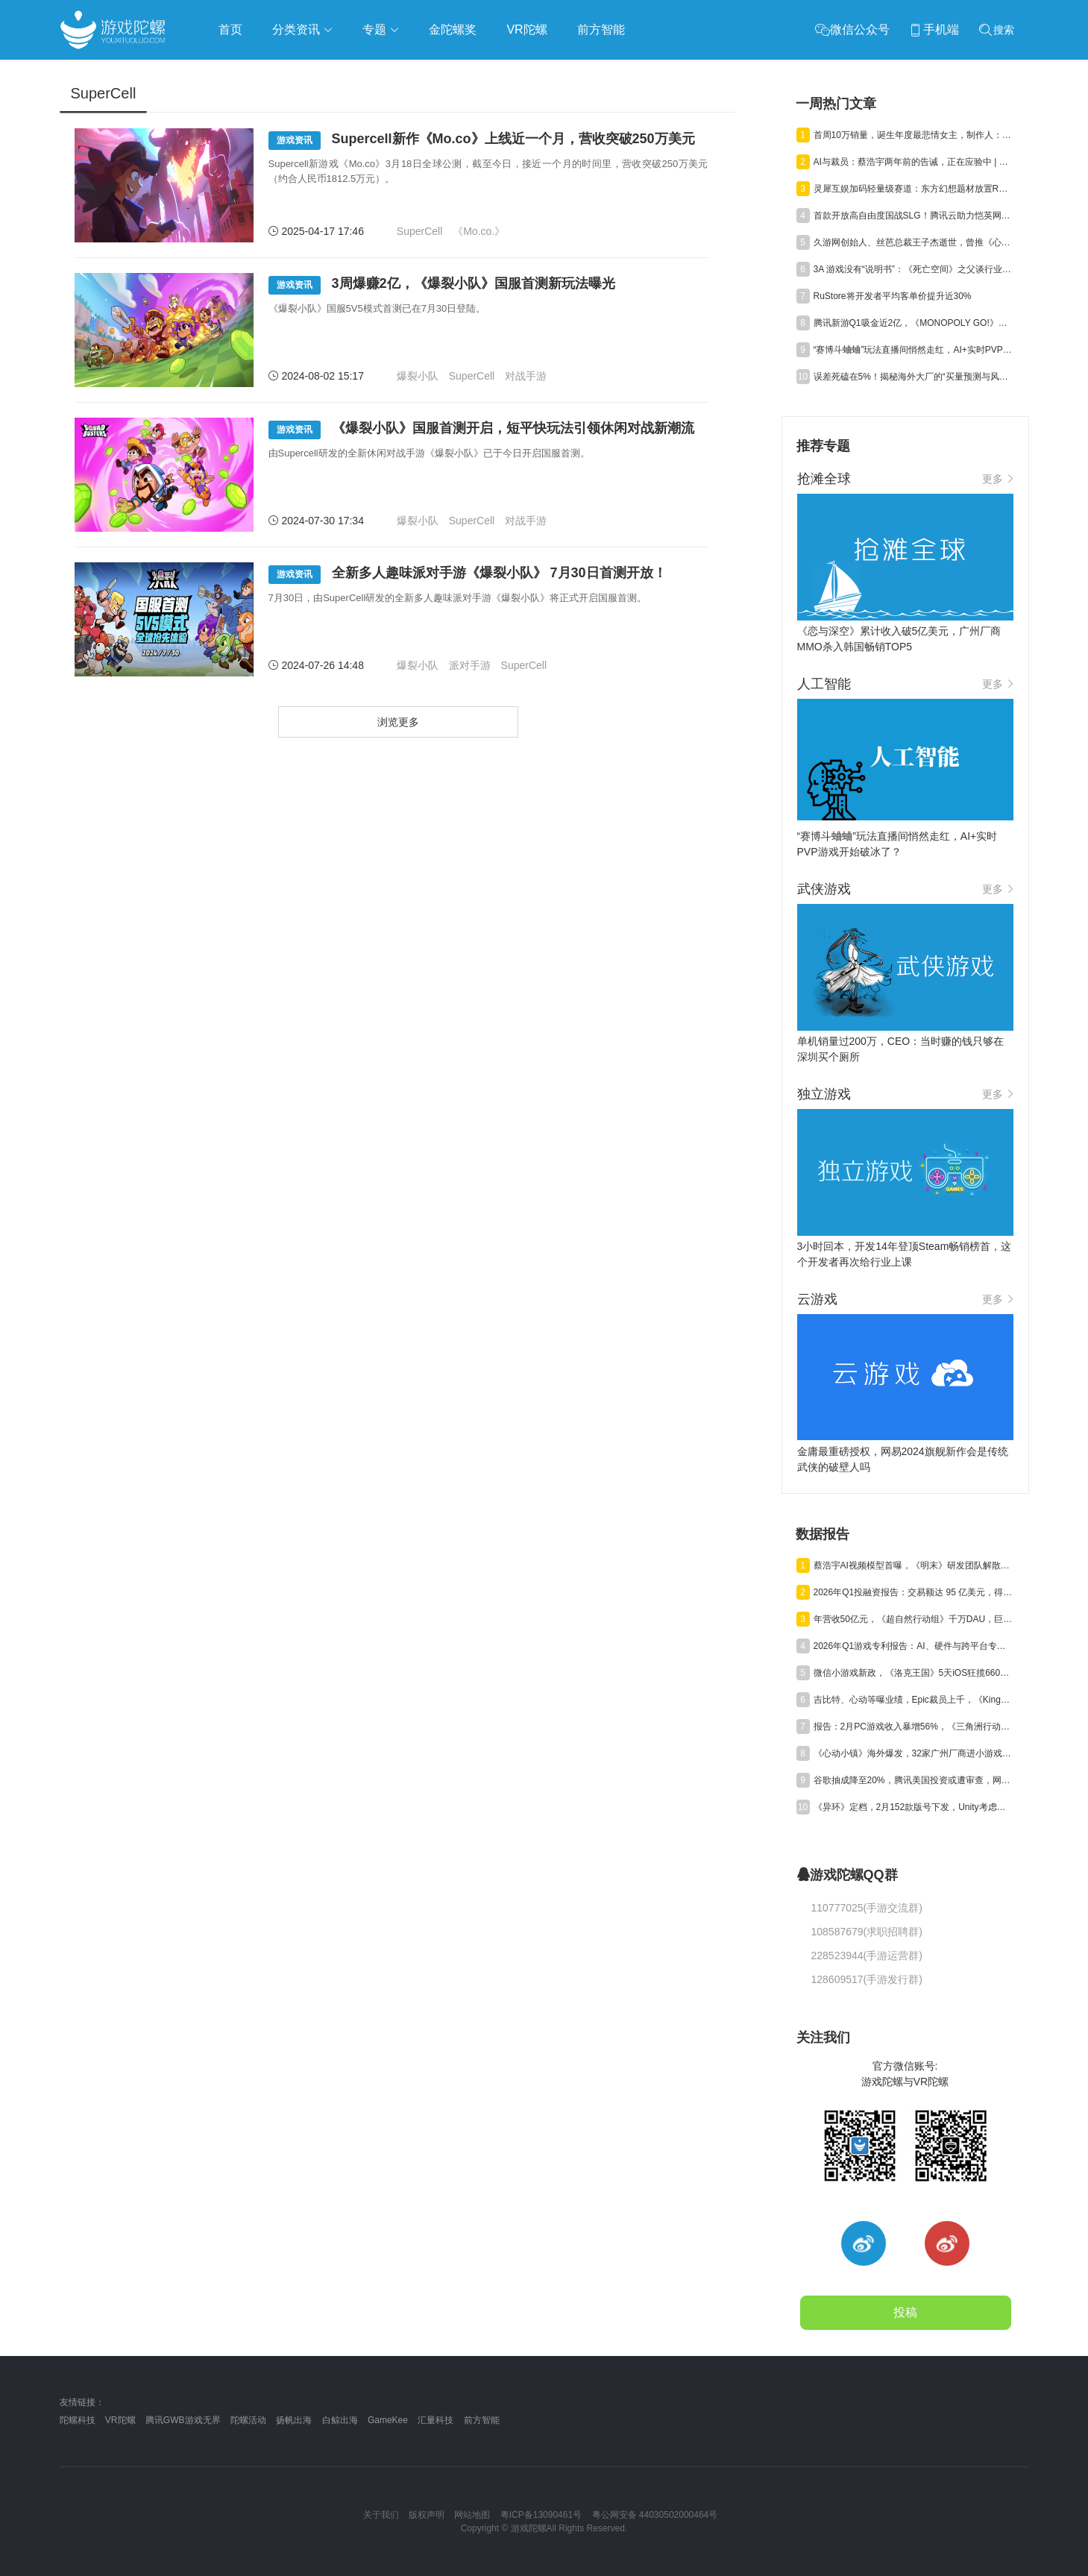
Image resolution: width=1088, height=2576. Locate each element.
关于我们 (381, 2515)
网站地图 (472, 2515)
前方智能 (482, 2420)
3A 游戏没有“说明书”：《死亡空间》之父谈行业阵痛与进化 (913, 269)
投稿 (905, 2312)
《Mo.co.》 (479, 231)
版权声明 (426, 2515)
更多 (997, 479)
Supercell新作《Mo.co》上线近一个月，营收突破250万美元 (481, 140)
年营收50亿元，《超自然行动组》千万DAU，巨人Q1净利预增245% (913, 1619)
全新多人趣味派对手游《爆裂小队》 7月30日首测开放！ (467, 574)
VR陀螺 (120, 2420)
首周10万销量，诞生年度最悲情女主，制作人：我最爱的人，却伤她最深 (913, 135)
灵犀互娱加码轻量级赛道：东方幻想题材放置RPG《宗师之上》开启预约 (913, 188)
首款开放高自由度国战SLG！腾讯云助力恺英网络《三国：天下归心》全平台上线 (913, 215)
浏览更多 (398, 722)
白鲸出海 (340, 2420)
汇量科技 (435, 2420)
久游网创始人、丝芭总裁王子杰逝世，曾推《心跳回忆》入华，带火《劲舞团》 (913, 242)
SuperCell (419, 231)
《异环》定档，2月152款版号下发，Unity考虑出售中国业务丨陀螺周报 (913, 1807)
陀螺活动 (248, 2420)
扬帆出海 (294, 2420)
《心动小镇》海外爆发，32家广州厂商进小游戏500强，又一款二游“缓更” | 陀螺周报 (913, 1753)
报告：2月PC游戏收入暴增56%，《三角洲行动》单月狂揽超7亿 (913, 1726)
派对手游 (470, 665)
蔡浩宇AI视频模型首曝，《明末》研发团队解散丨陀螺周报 (913, 1565)
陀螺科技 (77, 2420)
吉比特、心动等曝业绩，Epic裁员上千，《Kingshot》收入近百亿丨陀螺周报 (913, 1699)
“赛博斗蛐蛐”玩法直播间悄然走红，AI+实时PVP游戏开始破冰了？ (913, 350)
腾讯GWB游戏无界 (183, 2420)
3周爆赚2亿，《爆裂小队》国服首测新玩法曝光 (441, 285)
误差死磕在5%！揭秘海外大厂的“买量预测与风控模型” (913, 376)
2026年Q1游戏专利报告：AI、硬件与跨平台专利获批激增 (913, 1646)
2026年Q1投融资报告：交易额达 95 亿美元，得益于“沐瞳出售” (913, 1592)
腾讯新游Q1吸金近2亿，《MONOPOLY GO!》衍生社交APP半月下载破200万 (913, 323)
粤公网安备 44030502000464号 (655, 2515)
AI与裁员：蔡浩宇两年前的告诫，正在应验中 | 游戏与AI (913, 162)
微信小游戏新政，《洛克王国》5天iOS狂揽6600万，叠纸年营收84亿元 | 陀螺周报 (913, 1673)
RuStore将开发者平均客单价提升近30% (893, 296)
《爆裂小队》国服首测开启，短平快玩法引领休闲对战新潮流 (481, 430)
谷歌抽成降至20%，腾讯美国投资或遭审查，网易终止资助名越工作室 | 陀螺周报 (913, 1780)
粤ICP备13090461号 (541, 2515)
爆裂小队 (417, 376)
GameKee (388, 2420)
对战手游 (526, 376)
